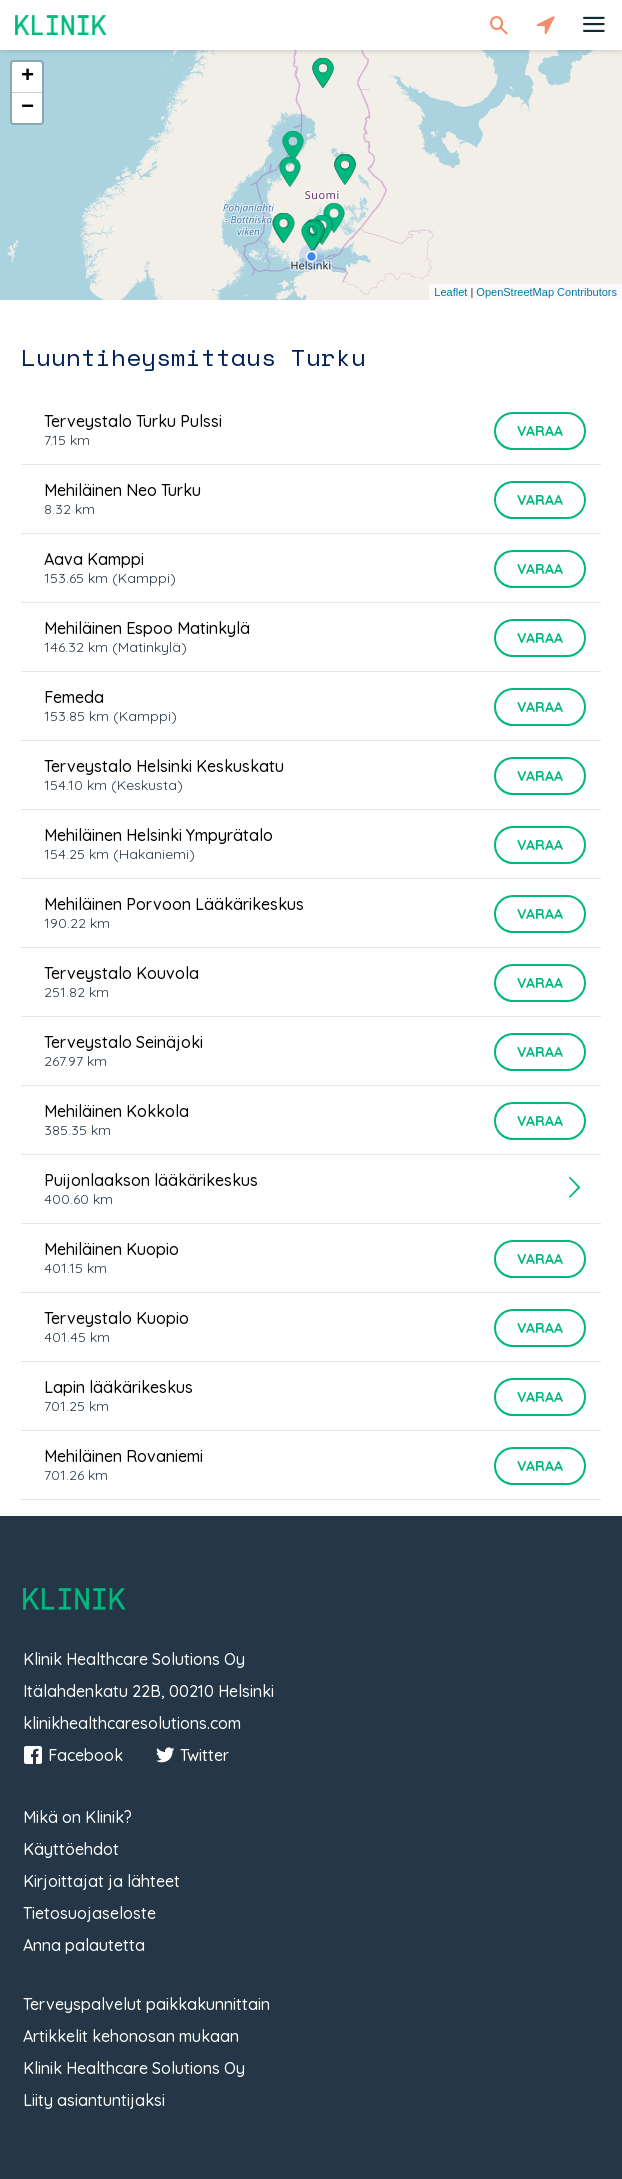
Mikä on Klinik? (77, 1817)
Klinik (61, 24)
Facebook (73, 1755)
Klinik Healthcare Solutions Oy (134, 2068)
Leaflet (450, 292)
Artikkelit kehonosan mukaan (131, 2036)
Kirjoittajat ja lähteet (101, 1881)
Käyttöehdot (71, 1849)
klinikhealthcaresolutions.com (132, 1723)
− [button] (27, 108)
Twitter (192, 1755)
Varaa (540, 431)
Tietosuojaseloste (89, 1913)
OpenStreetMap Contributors (546, 292)
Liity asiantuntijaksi (94, 2100)
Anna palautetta (84, 1945)
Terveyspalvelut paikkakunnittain (146, 2004)
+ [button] (27, 77)
